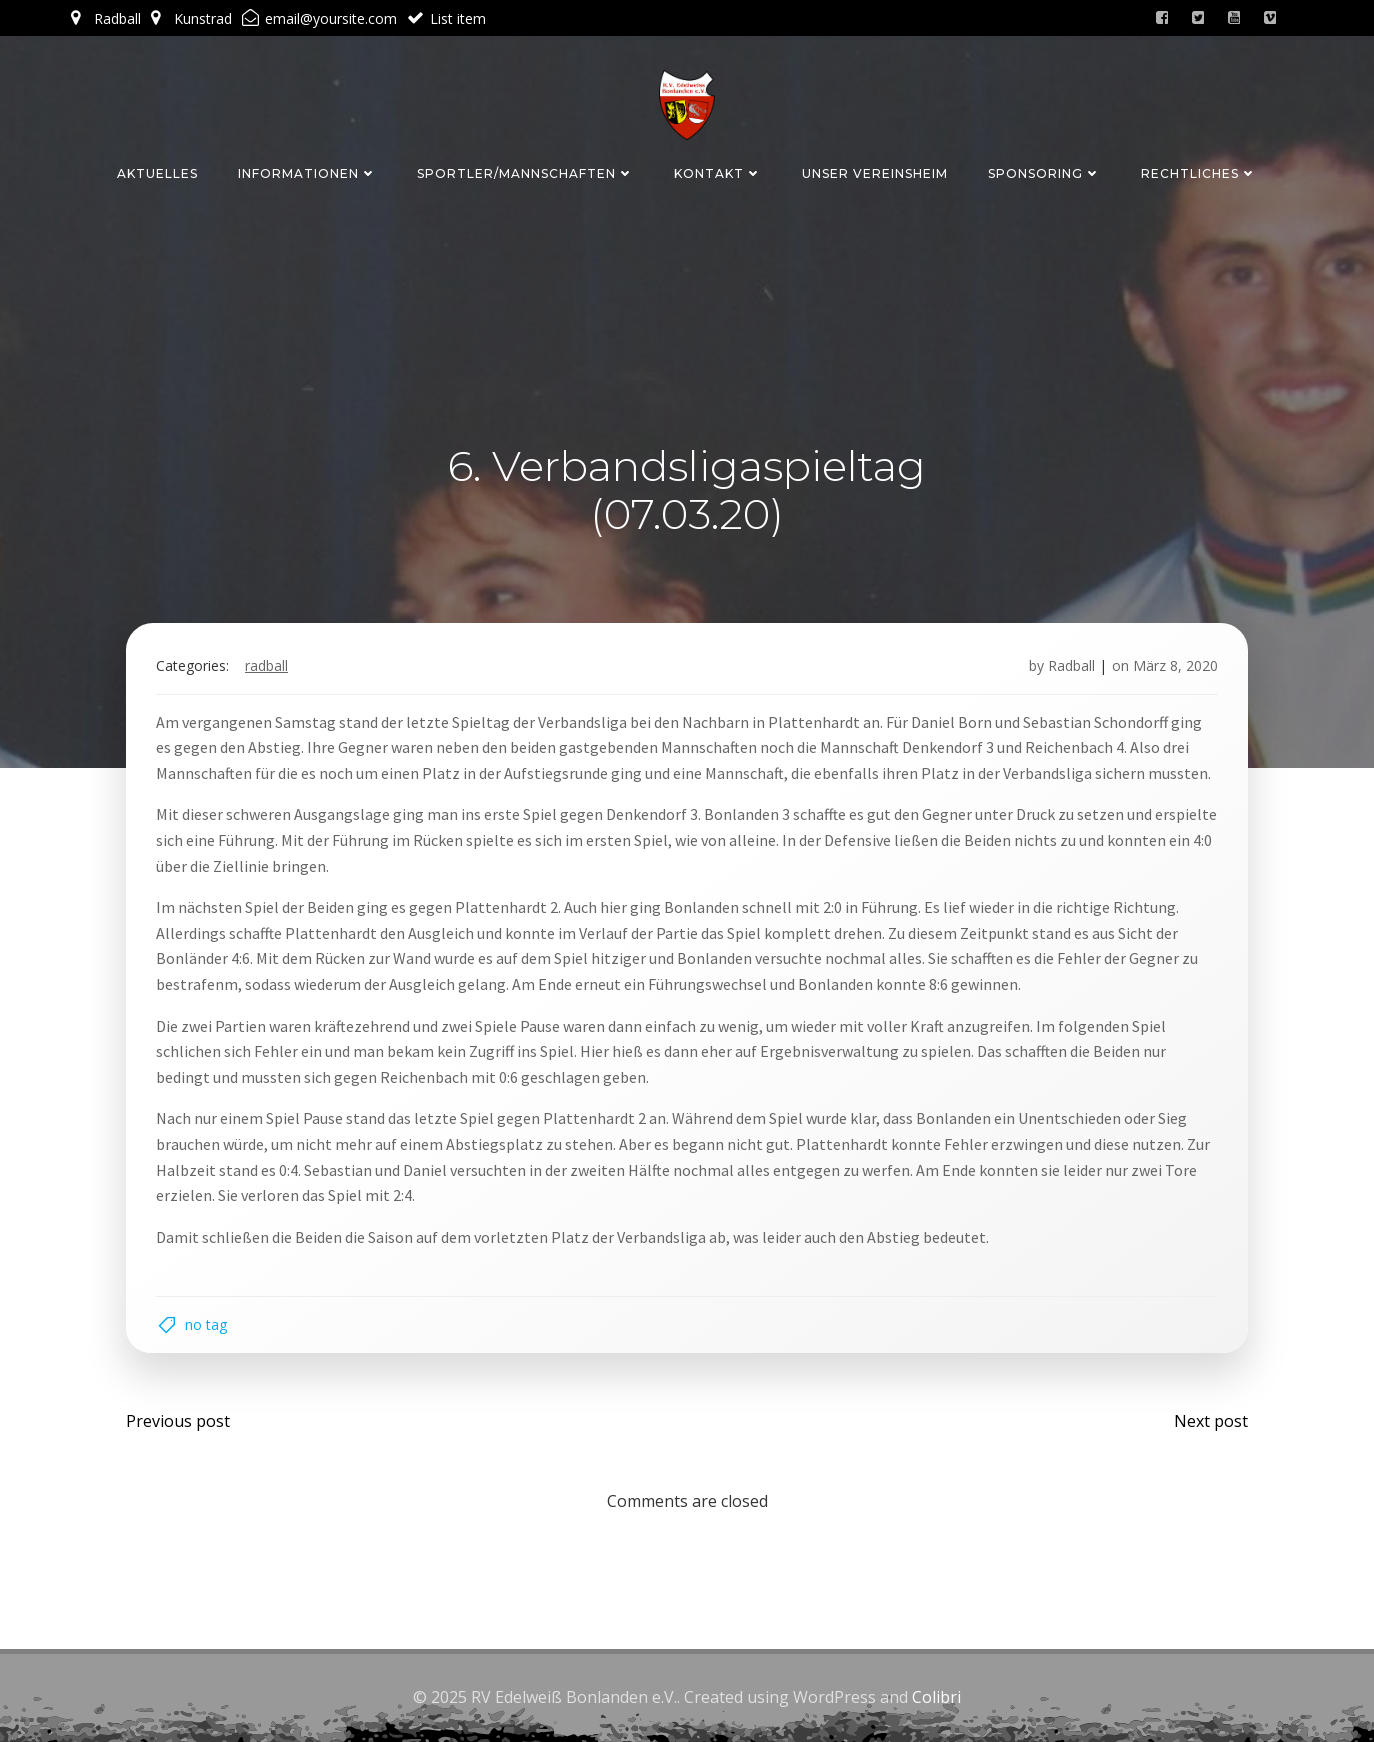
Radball (266, 665)
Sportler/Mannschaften (525, 173)
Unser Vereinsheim (875, 173)
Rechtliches (1199, 173)
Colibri (936, 1697)
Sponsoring (1044, 173)
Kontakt (718, 173)
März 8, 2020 (1175, 665)
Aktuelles (157, 173)
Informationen (307, 173)
